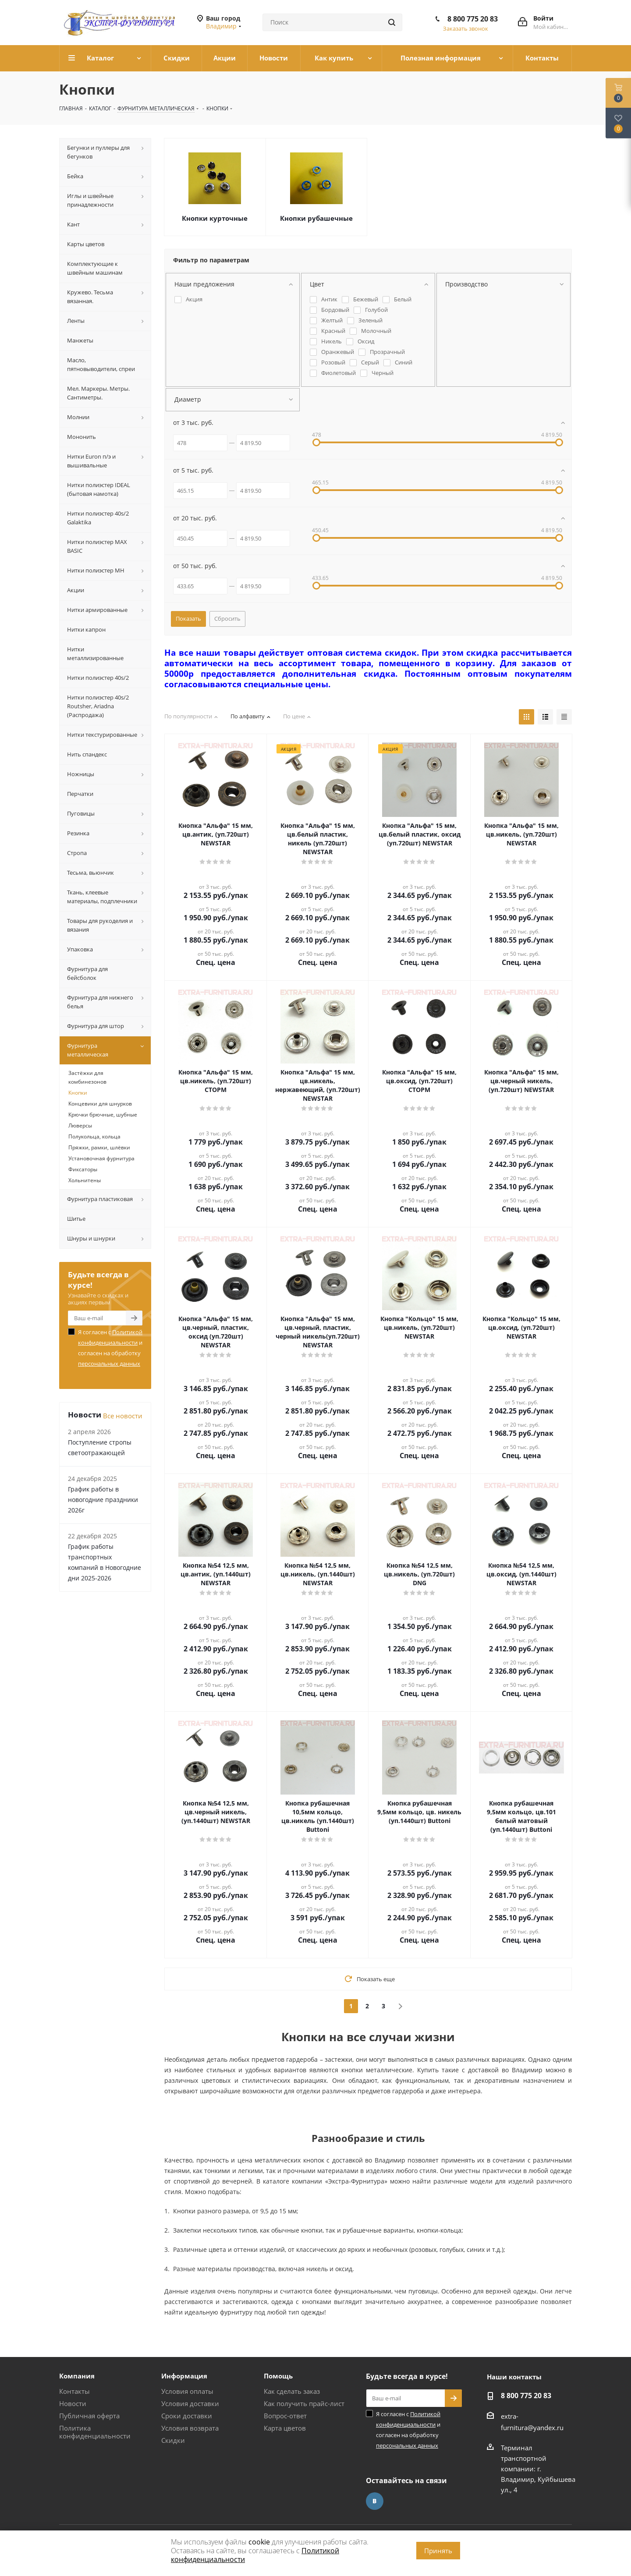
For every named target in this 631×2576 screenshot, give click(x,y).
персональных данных (109, 1364)
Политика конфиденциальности (95, 2432)
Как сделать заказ (292, 2391)
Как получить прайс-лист (304, 2403)
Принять (438, 2550)
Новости (72, 2403)
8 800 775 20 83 (472, 19)
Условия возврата (190, 2428)
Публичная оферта (89, 2415)
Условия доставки (190, 2403)
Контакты (74, 2391)
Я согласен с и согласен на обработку (110, 1348)
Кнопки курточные (215, 218)
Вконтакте (374, 2501)
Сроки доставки (186, 2415)
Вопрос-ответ (285, 2415)
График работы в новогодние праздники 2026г (103, 1499)
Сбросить (227, 618)
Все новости (122, 1415)
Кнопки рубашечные (316, 218)
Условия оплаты (187, 2391)
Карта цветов (285, 2428)
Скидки (173, 2440)
